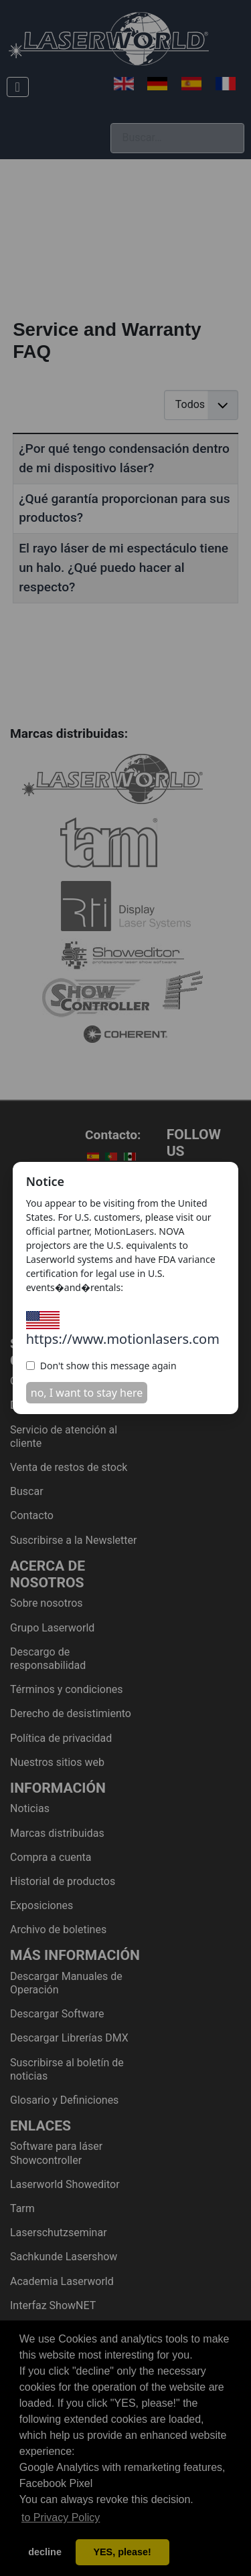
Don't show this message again (101, 1365)
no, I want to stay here (87, 1392)
